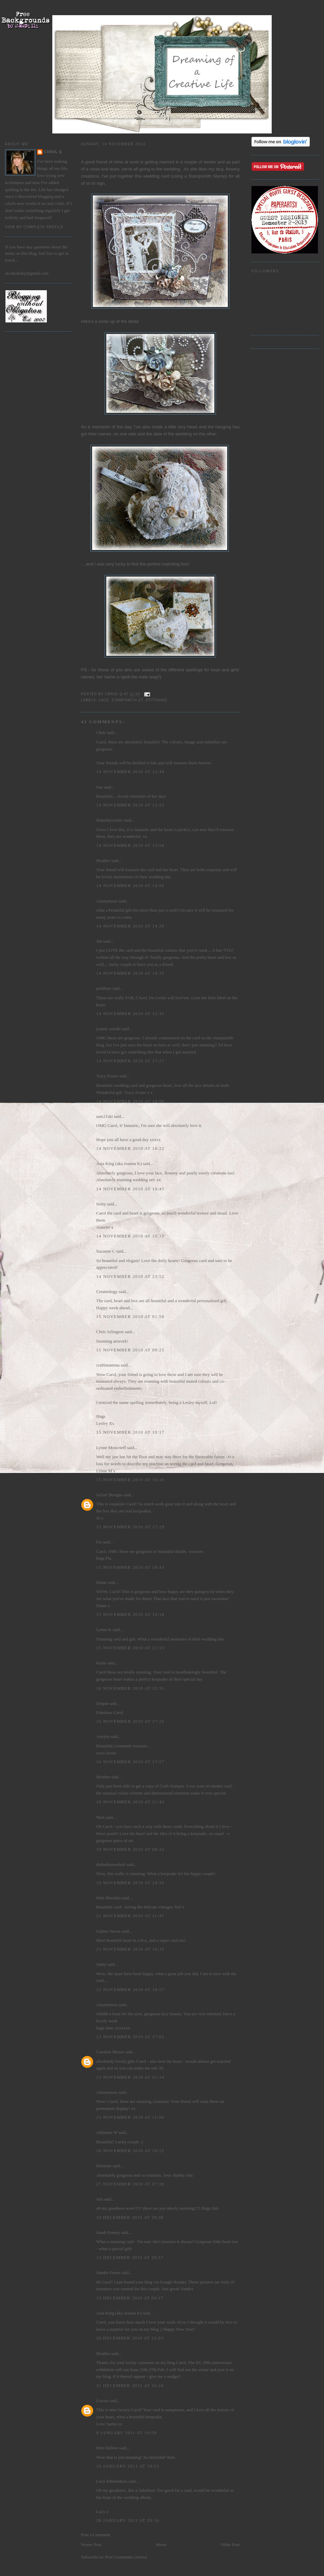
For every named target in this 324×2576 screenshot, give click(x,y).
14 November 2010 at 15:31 (130, 1013)
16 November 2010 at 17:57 (130, 1761)
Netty (101, 1203)
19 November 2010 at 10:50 (130, 1882)
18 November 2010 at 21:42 (130, 1801)
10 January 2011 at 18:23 (127, 2465)
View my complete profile (34, 227)
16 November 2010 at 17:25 (130, 1721)
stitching (156, 700)
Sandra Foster (108, 2272)
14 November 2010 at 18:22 (130, 1148)
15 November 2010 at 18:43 (130, 1567)
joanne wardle (108, 1028)
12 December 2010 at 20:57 (130, 2257)
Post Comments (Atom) (126, 2556)
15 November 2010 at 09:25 (130, 1349)
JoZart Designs (109, 1494)
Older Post (230, 2544)
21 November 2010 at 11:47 (130, 1915)
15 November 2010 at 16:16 (130, 1479)
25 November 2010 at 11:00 (130, 2117)
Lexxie (102, 2400)
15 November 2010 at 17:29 (130, 1526)
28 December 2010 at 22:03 (130, 2337)
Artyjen (103, 1736)
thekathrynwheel (111, 1864)
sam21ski (104, 1116)
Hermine (103, 2165)
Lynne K (103, 1629)
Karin (101, 1662)
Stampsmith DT (127, 700)
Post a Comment (95, 2534)
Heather (103, 860)
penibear (103, 988)
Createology (107, 1291)
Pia (99, 1541)
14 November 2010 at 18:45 (130, 1188)
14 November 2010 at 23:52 (130, 1276)
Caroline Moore (110, 2051)
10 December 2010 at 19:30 (130, 2217)
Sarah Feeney (108, 2232)
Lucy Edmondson (111, 2481)
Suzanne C (105, 1251)
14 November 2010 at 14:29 (130, 925)
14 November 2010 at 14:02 (130, 885)
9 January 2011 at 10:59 (126, 2432)
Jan (99, 941)
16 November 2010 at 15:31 (130, 1688)
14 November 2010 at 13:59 (130, 845)
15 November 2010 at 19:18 (130, 1614)
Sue (99, 787)
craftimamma (107, 1365)
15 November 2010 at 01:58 (130, 1316)
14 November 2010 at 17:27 (130, 1060)
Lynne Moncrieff (111, 1447)
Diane (101, 1582)
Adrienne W (106, 2132)
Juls (99, 2199)
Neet (100, 1817)
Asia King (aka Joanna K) (119, 1163)
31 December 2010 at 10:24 (130, 2385)
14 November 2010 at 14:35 (130, 973)
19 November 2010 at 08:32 (130, 1849)
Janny (101, 1964)
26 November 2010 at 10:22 (130, 2150)
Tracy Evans (107, 1075)
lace (104, 700)
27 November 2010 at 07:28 (130, 2183)
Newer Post (91, 2544)
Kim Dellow (107, 2447)
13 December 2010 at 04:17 (130, 2297)
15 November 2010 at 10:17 (130, 1432)
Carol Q (53, 152)
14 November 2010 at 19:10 (130, 1235)
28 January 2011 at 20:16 (127, 2520)
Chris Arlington (110, 1331)
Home (161, 2544)
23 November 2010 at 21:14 (130, 2077)
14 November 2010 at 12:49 (130, 771)
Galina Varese (108, 1931)
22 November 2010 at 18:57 (130, 1989)
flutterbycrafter (109, 820)
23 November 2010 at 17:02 (130, 2036)
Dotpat (102, 1703)
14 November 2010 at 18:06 (130, 1101)
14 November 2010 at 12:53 (130, 804)
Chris (101, 732)
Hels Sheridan (108, 1897)
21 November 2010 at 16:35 (130, 1949)
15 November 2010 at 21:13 (130, 1647)
